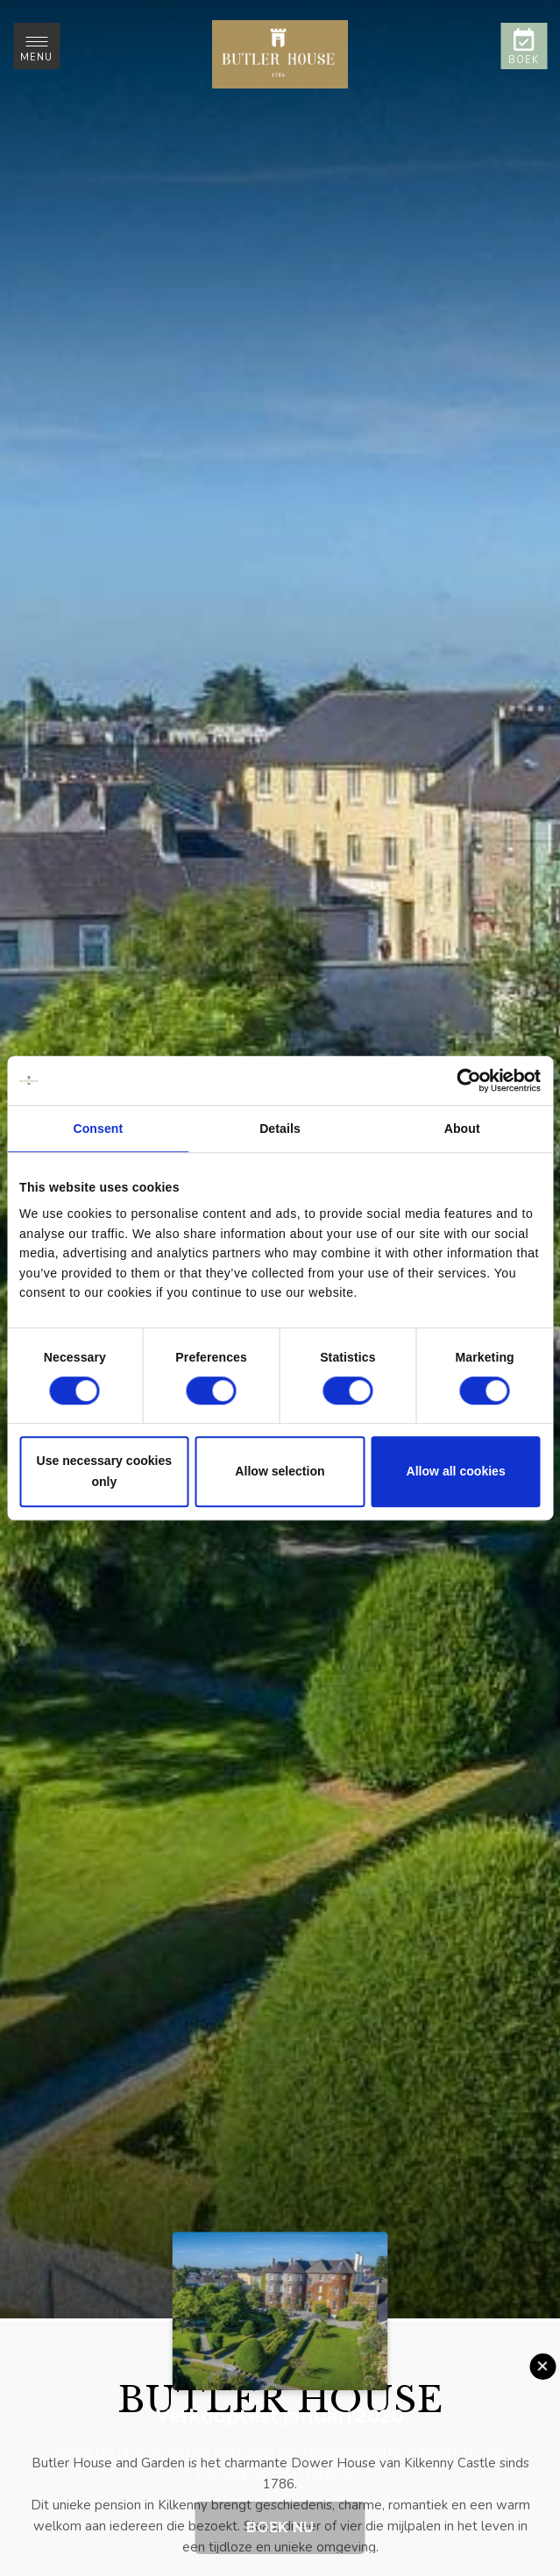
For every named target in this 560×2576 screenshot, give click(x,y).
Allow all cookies (456, 1472)
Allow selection (279, 1472)
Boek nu (280, 2527)
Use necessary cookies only (105, 1472)
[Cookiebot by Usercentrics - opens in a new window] (464, 1080)
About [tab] (462, 1129)
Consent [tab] (98, 1129)
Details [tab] (280, 1129)
